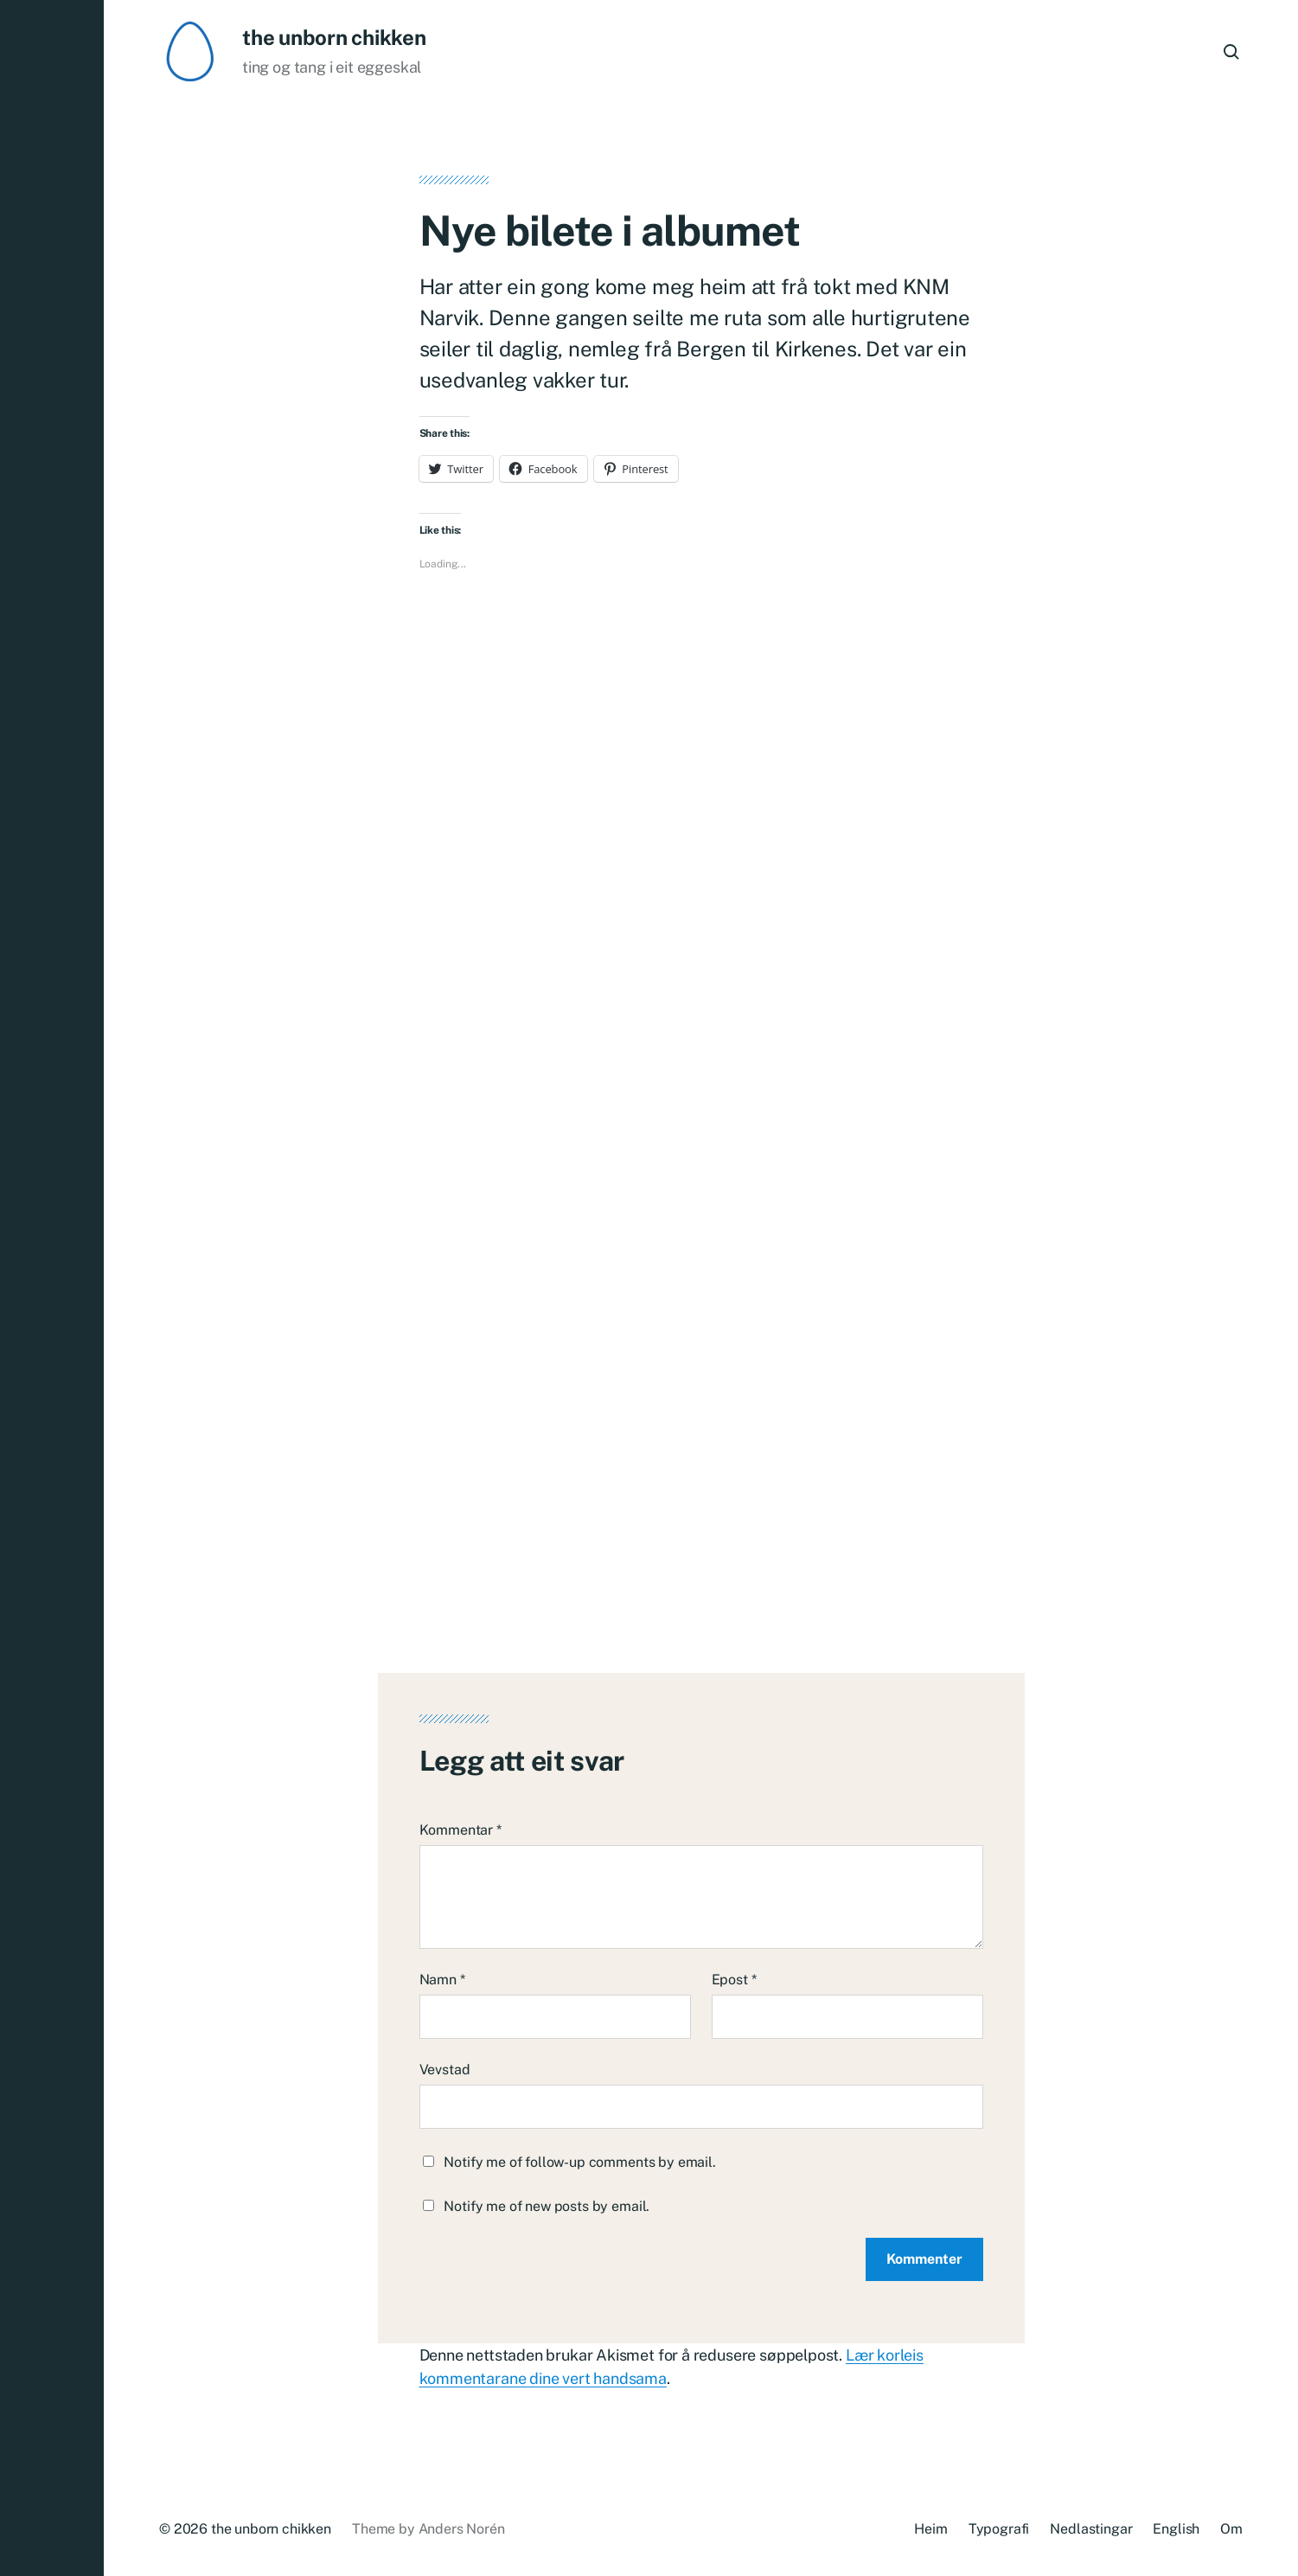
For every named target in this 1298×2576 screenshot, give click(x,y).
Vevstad (444, 2069)
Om (1231, 2529)
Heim (930, 2529)
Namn (442, 1979)
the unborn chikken (334, 37)
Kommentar (460, 1830)
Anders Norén (462, 2529)
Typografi (999, 2529)
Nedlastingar (1091, 2529)
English (1176, 2529)
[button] (52, 1288)
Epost (734, 1979)
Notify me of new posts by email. (546, 2206)
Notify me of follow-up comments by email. (579, 2162)
